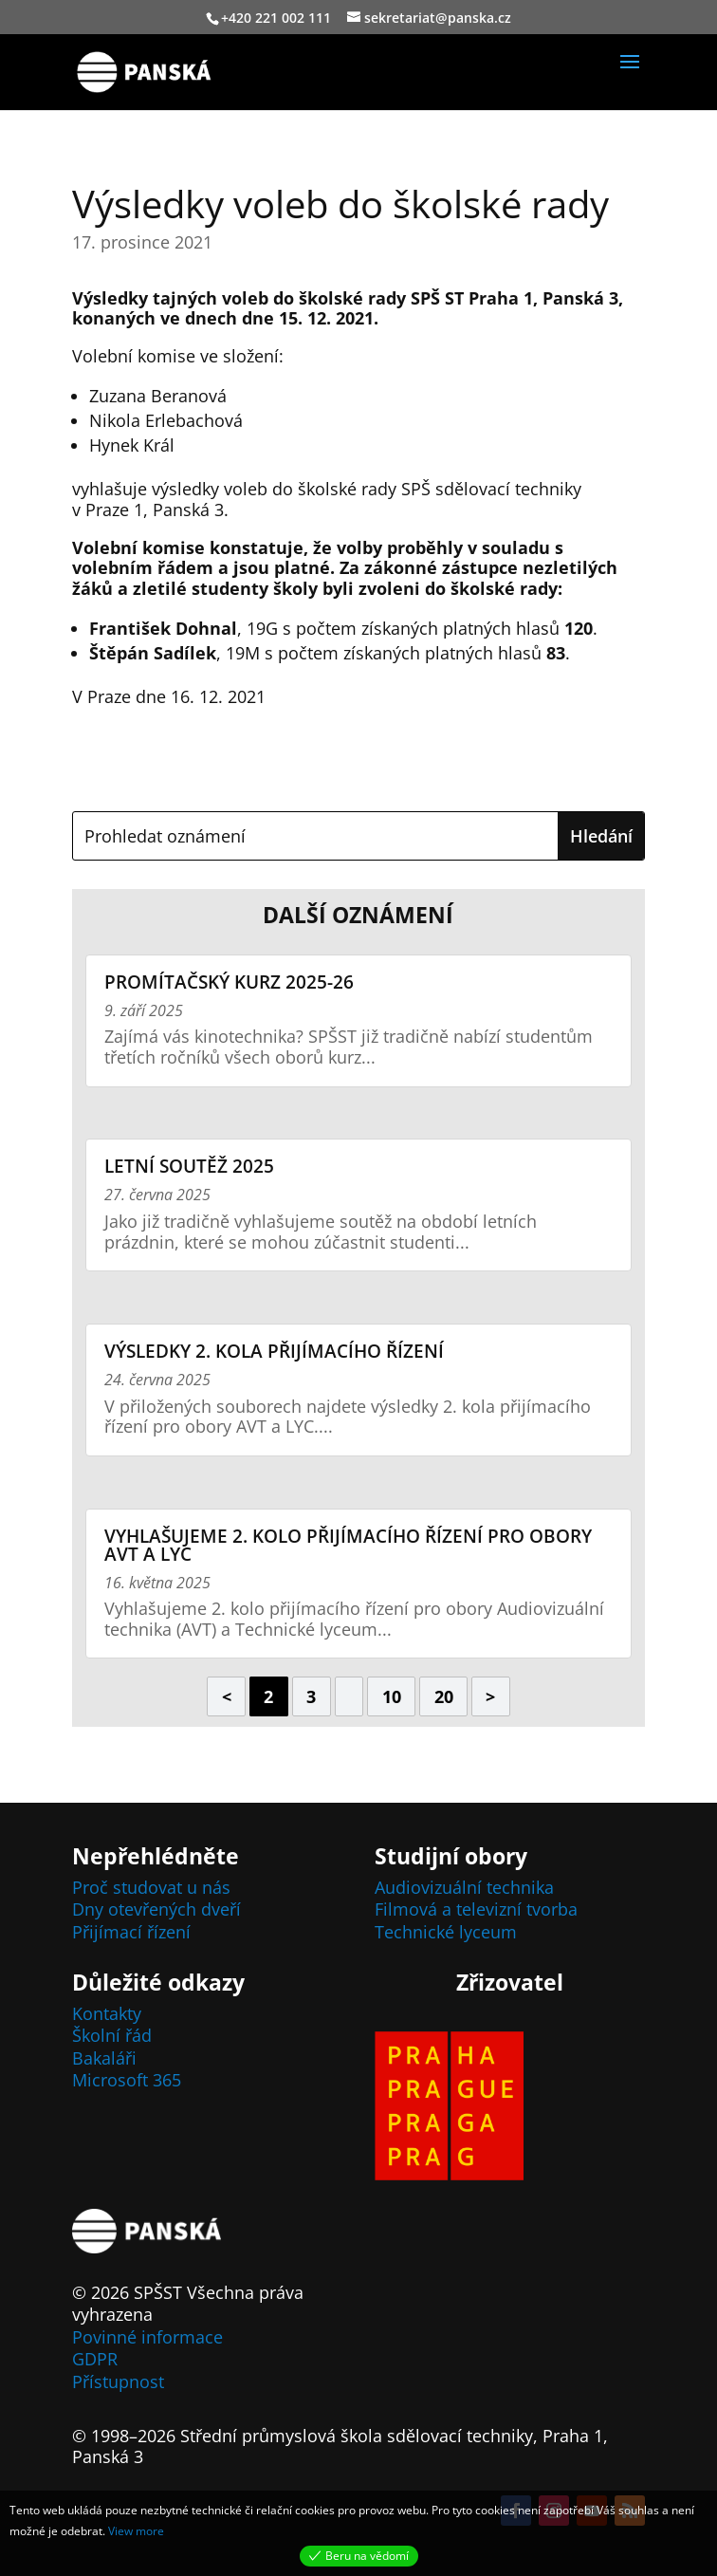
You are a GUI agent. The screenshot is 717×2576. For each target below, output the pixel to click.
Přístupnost (118, 2381)
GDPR (95, 2358)
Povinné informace (147, 2337)
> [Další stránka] (490, 1696)
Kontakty (106, 2013)
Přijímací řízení (131, 1931)
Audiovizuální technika (464, 1887)
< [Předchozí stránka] (226, 1696)
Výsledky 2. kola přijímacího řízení (274, 1351)
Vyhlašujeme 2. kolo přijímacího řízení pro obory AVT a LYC (348, 1545)
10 (391, 1696)
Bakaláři (104, 2058)
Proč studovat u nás (151, 1887)
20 (443, 1696)
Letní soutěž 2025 (189, 1166)
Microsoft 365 (126, 2079)
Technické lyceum (446, 1931)
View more (136, 2531)
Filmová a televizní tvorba (476, 1909)
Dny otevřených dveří (156, 1909)
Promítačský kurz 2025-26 (229, 982)
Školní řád (112, 2035)
